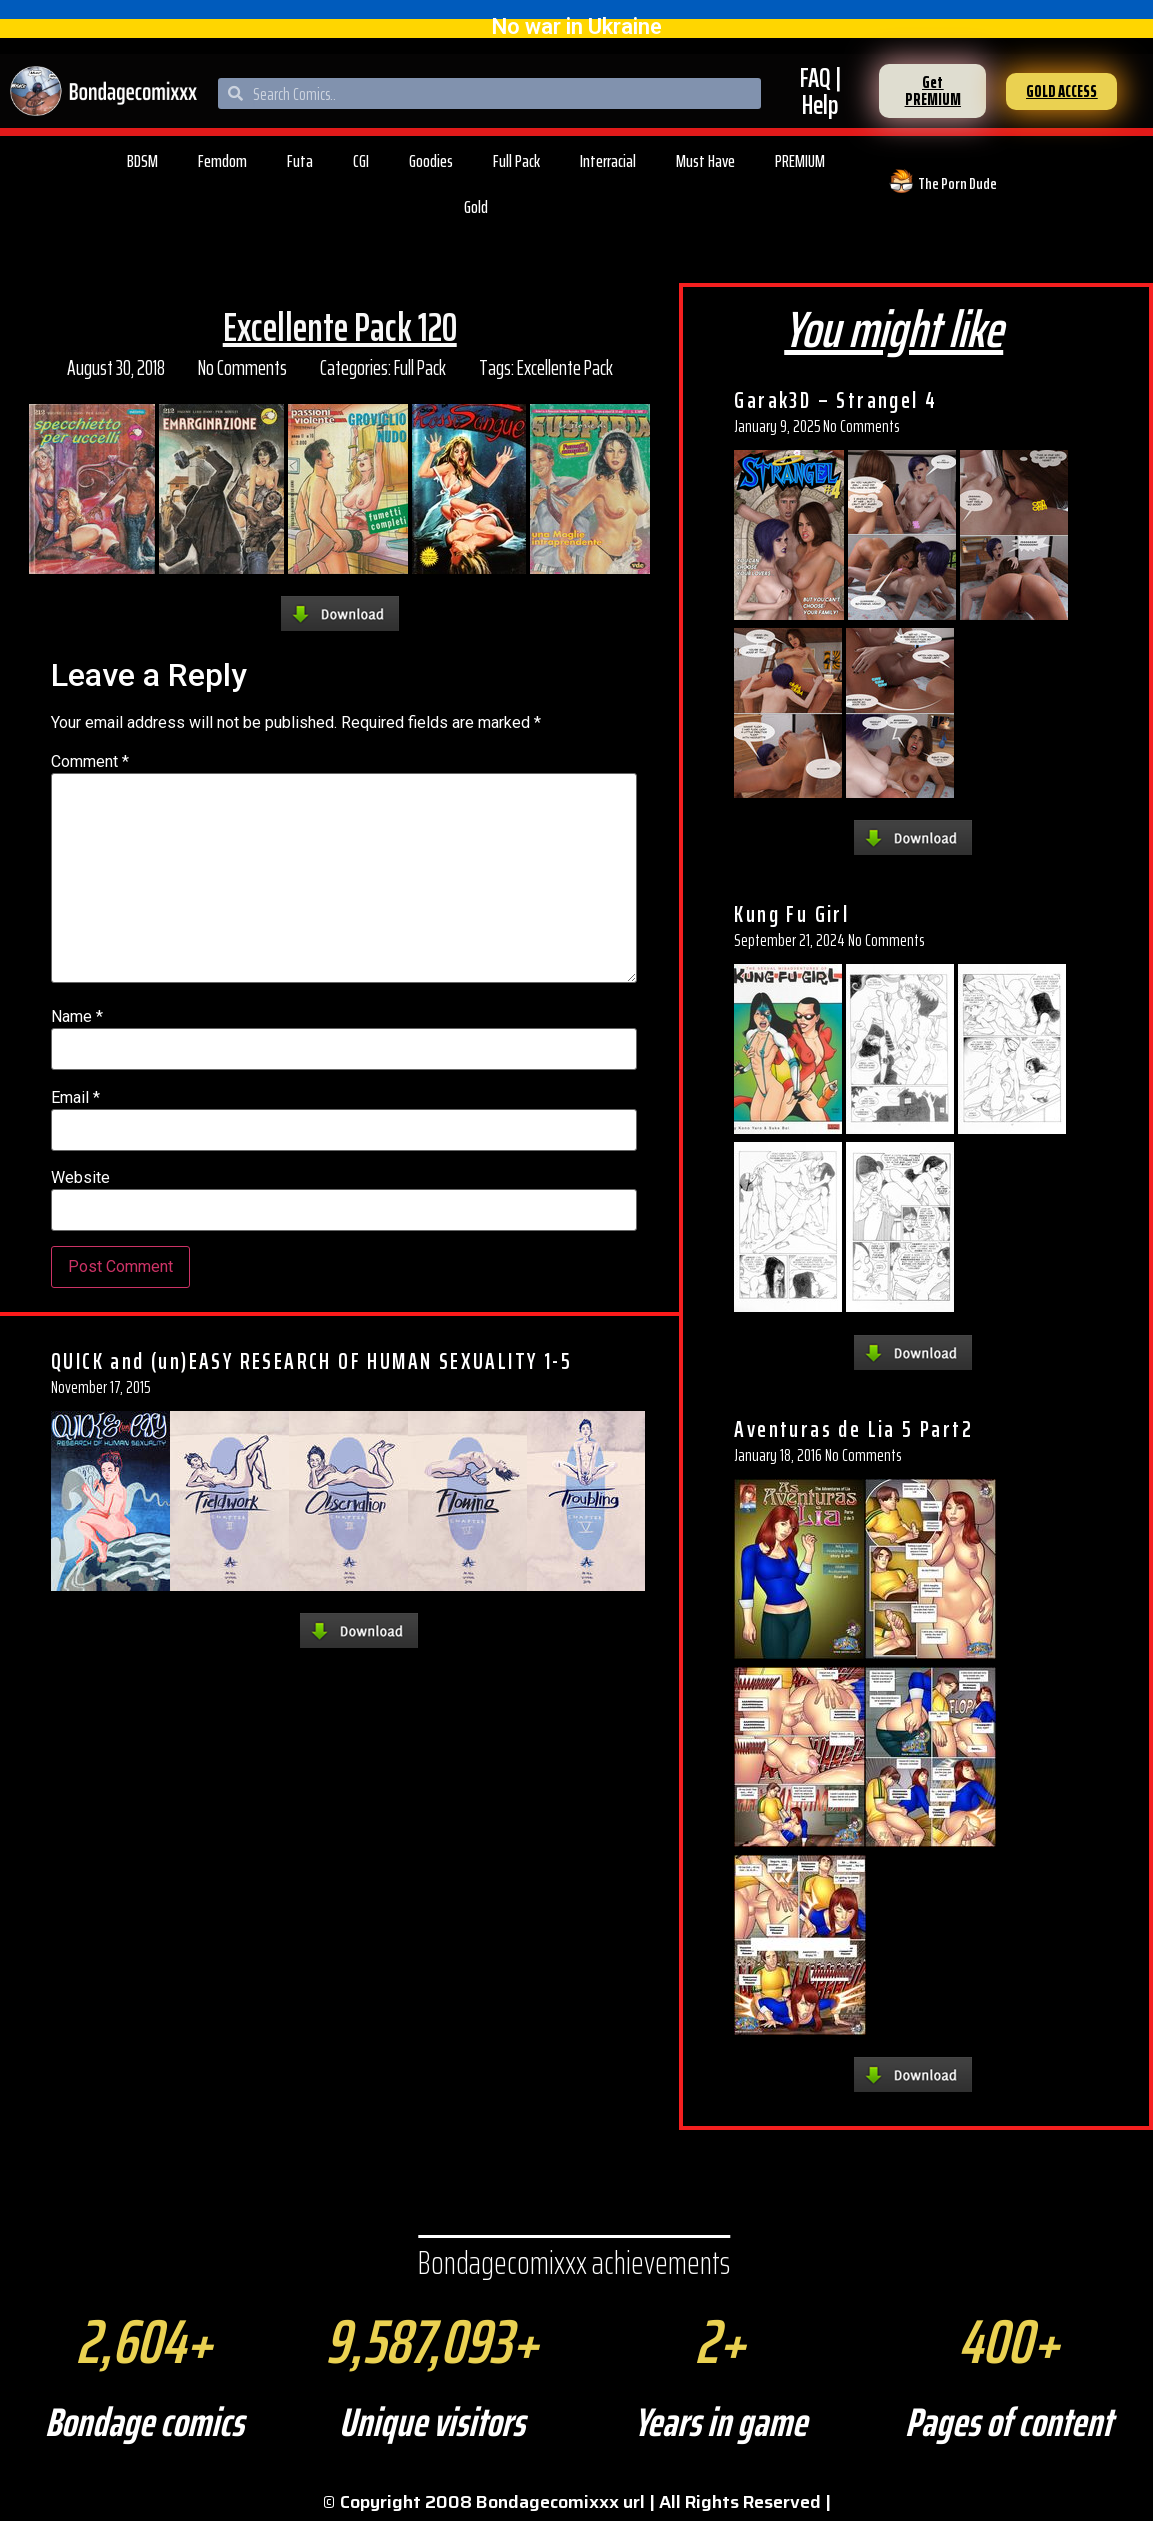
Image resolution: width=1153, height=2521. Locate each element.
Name (77, 1017)
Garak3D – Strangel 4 (835, 400)
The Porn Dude (957, 183)
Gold (476, 207)
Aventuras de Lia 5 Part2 (853, 1429)
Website (80, 1178)
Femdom (222, 161)
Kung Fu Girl (791, 914)
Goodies (431, 161)
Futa (300, 161)
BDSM (142, 161)
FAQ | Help (820, 91)
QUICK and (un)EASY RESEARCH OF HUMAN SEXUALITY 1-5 (311, 1361)
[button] (932, 91)
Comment (90, 762)
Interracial (608, 161)
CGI (361, 161)
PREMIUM (800, 161)
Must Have (705, 161)
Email (75, 1098)
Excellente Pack (565, 367)
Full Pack (516, 161)
